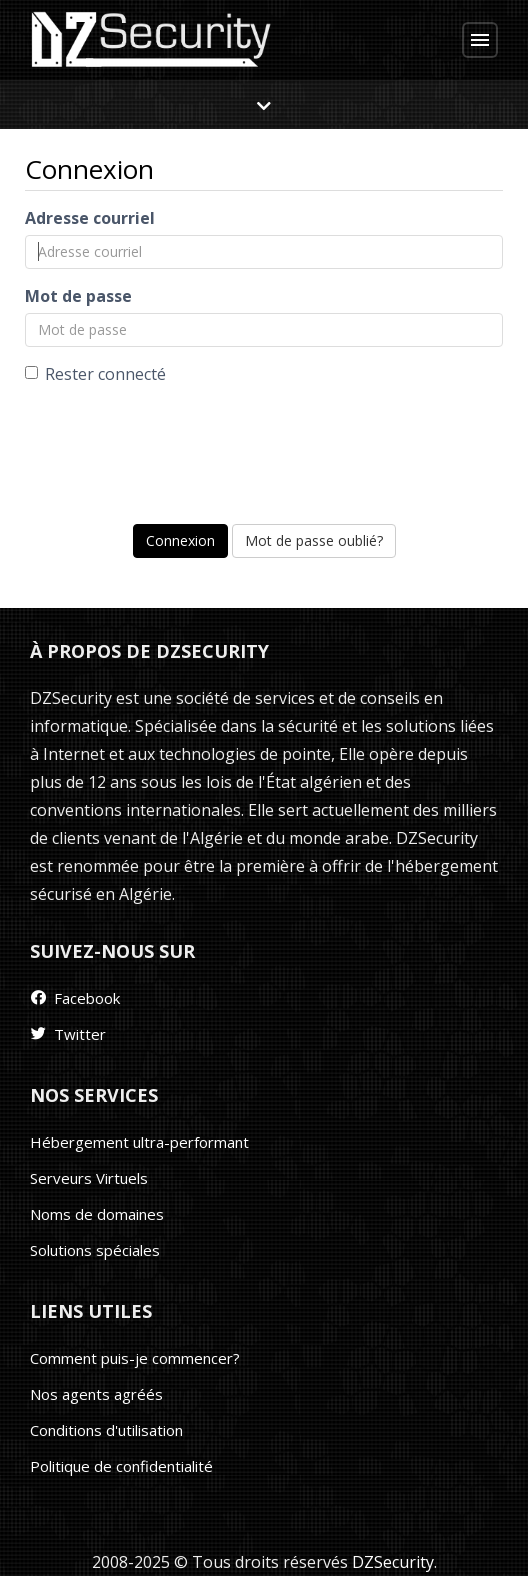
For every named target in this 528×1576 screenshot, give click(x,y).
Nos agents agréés (96, 1394)
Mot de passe (78, 296)
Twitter (67, 1034)
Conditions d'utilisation (106, 1430)
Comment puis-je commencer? (135, 1358)
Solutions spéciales (95, 1250)
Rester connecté (95, 374)
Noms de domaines (97, 1214)
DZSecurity (393, 1562)
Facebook (74, 998)
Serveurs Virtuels (89, 1178)
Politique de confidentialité (121, 1466)
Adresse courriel (90, 218)
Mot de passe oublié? (314, 540)
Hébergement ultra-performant (139, 1142)
